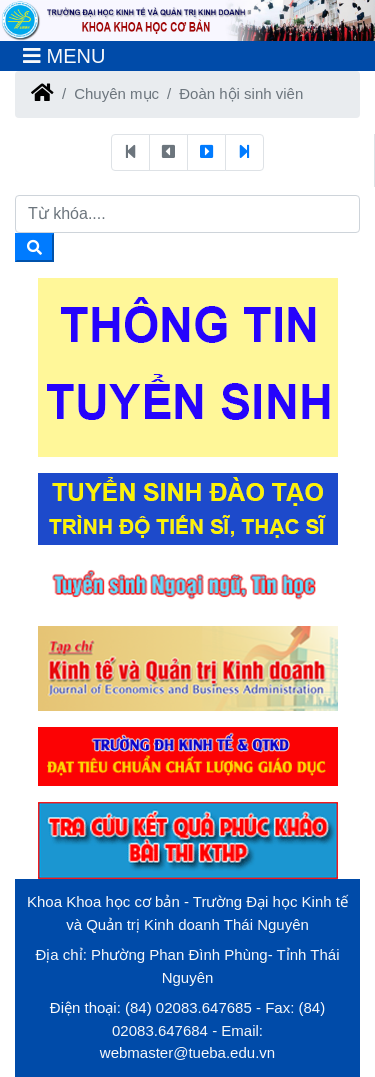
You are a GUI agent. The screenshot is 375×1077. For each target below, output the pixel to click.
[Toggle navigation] (64, 56)
